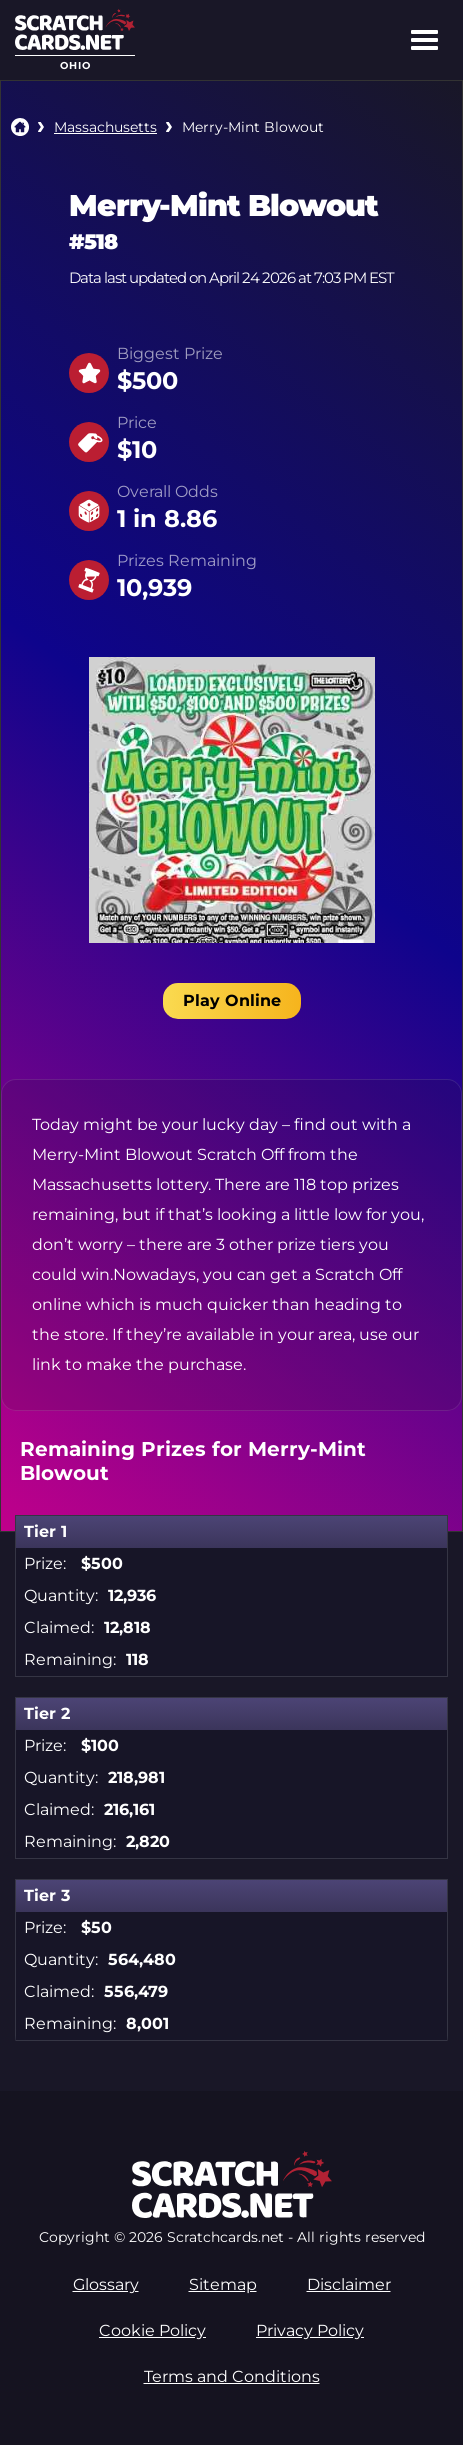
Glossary (106, 2284)
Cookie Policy (152, 2330)
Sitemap (223, 2284)
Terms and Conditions (232, 2376)
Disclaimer (349, 2284)
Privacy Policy (310, 2330)
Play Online (232, 1000)
